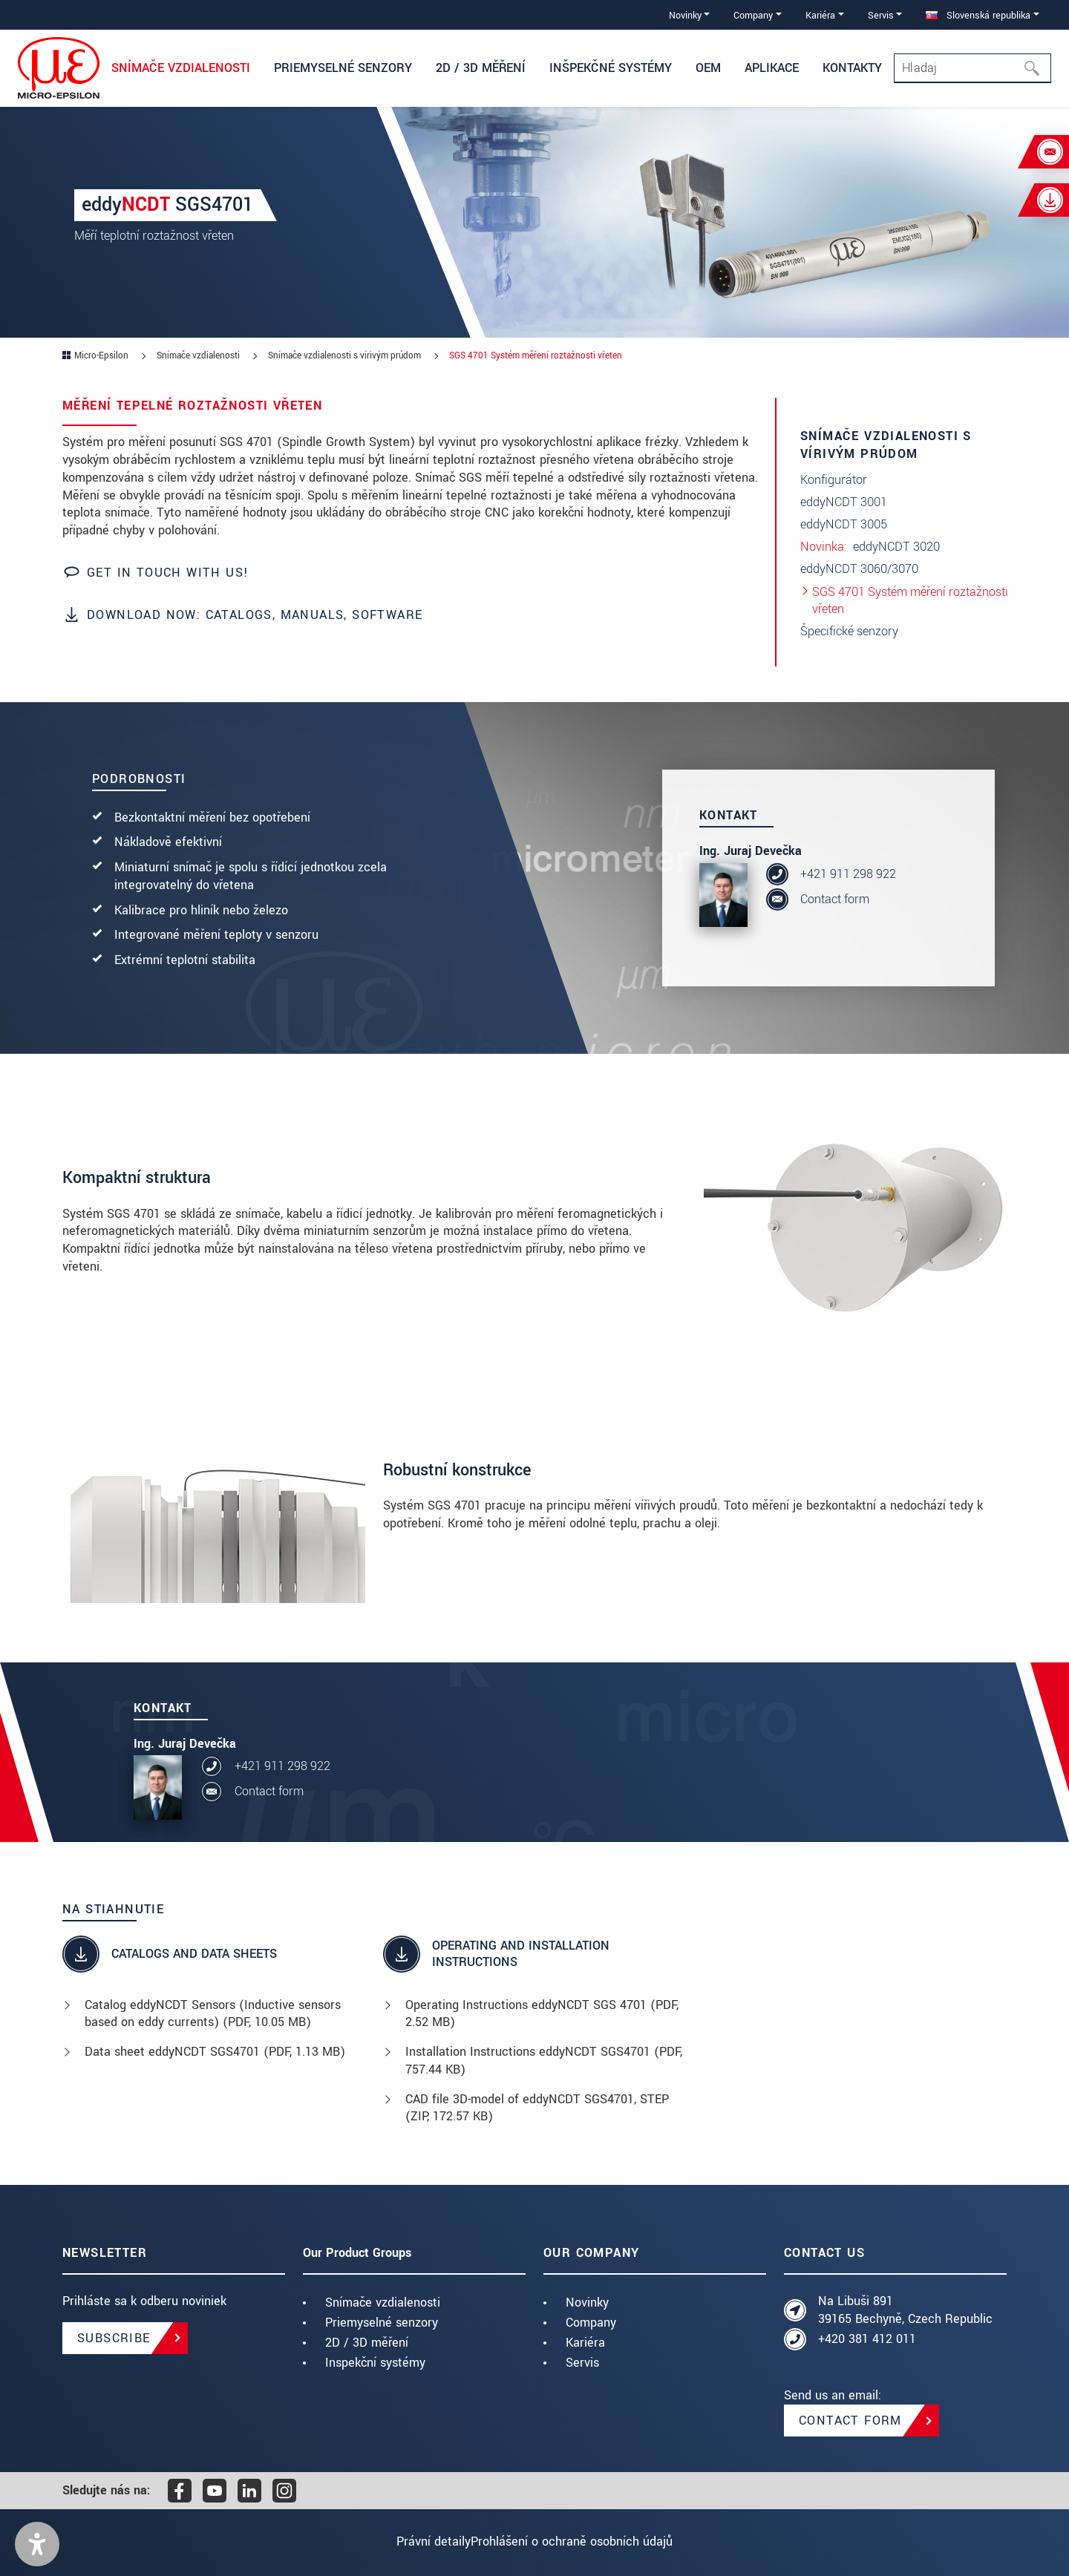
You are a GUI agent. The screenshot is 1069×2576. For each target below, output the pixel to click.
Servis (582, 2362)
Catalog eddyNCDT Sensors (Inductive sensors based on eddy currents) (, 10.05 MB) (213, 2013)
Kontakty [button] (852, 67)
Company (591, 2322)
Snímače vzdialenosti (382, 2302)
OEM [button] (708, 67)
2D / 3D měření (366, 2342)
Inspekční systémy (375, 2362)
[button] (37, 2544)
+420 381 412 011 (867, 2338)
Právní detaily (419, 2541)
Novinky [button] (685, 15)
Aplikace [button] (772, 67)
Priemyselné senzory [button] (343, 67)
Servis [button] (881, 15)
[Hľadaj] (1036, 68)
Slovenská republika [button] (978, 15)
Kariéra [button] (820, 15)
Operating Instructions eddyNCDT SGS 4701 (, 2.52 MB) (542, 2013)
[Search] (972, 68)
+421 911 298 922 (848, 873)
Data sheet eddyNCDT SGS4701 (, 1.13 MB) (215, 2051)
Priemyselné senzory (381, 2322)
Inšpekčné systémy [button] (610, 67)
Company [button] (753, 15)
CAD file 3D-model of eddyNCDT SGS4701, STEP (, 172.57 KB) (537, 2108)
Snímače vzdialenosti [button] (180, 67)
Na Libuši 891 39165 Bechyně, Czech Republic (905, 2309)
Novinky (587, 2302)
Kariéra (585, 2342)
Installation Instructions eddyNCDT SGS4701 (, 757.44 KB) (543, 2060)
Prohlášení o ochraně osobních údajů (586, 2541)
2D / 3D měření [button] (481, 67)
